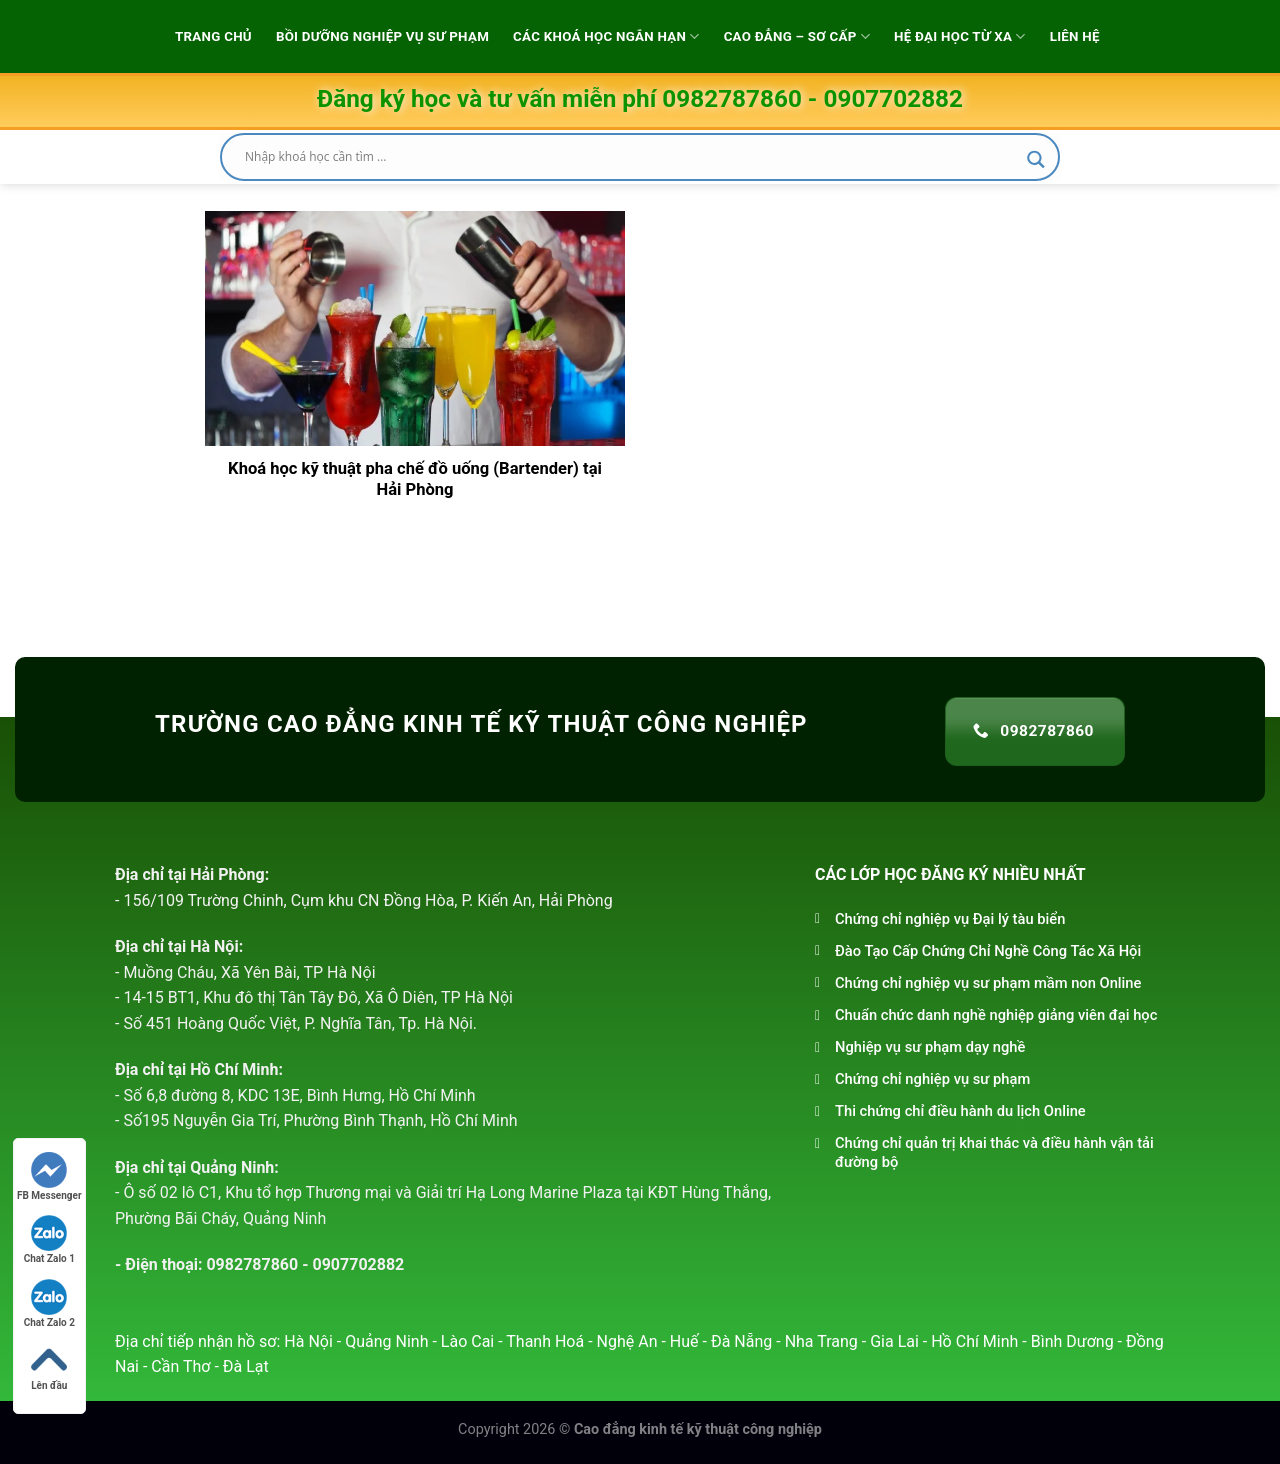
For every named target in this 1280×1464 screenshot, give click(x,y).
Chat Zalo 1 (49, 1239)
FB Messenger (49, 1176)
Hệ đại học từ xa (960, 36)
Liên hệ (1075, 36)
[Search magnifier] (1036, 159)
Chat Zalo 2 (49, 1303)
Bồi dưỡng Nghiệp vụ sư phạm (382, 36)
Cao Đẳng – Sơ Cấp (797, 36)
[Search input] (631, 157)
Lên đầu (49, 1366)
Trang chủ (213, 36)
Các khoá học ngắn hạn (606, 36)
